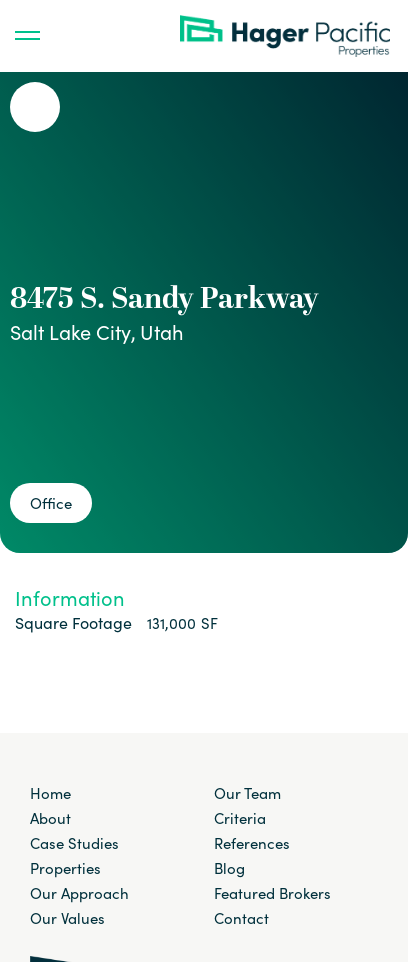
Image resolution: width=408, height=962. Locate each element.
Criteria (240, 818)
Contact (241, 918)
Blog (229, 868)
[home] (289, 36)
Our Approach (79, 893)
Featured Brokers (272, 893)
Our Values (67, 918)
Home (50, 793)
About (50, 818)
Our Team (247, 793)
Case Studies (74, 843)
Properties (65, 868)
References (252, 843)
